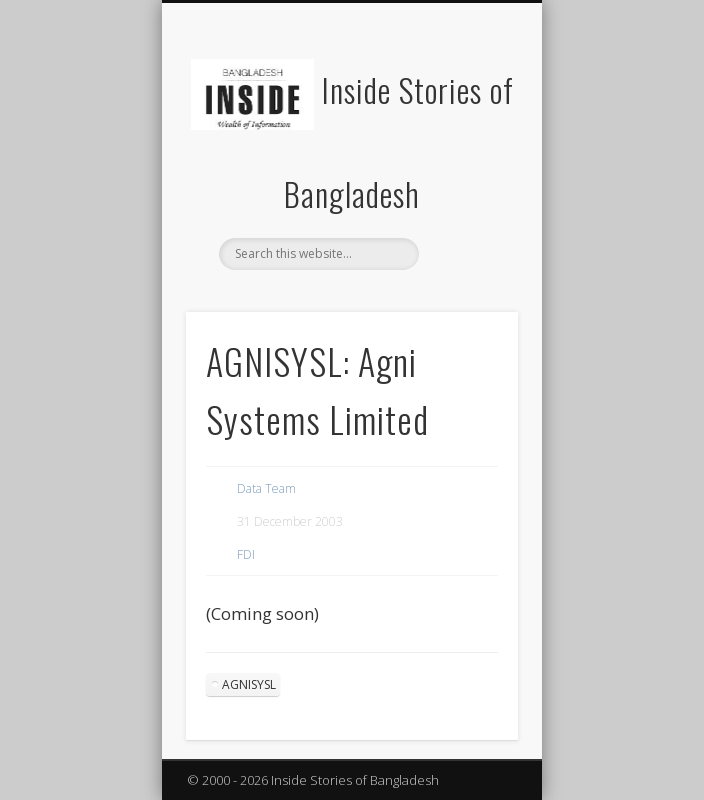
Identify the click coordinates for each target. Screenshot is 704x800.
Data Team (266, 488)
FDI (246, 554)
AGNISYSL (249, 684)
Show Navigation (469, 179)
